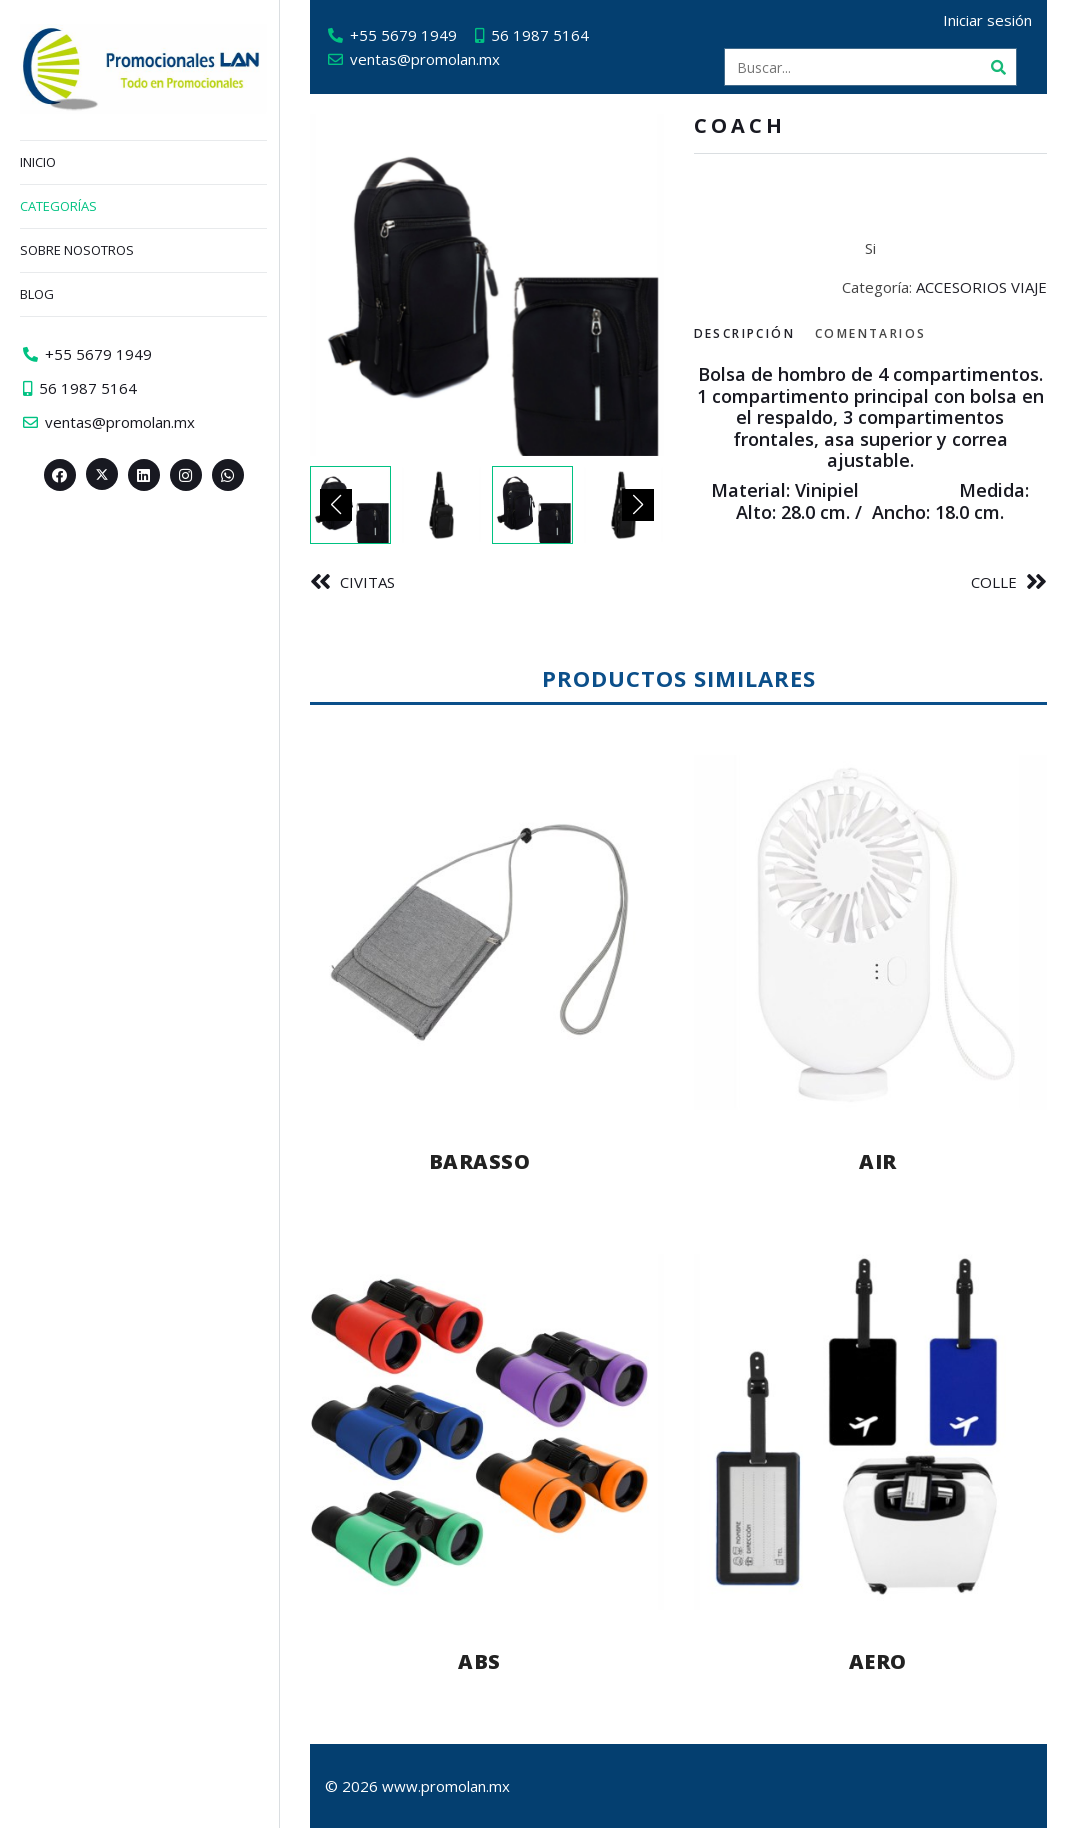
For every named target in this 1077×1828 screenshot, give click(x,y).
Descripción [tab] (744, 333)
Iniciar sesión (987, 20)
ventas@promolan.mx (425, 59)
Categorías (58, 206)
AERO (878, 1661)
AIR (878, 1161)
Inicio (38, 162)
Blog (37, 294)
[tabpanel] (871, 443)
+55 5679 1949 (403, 35)
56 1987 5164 (540, 35)
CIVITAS (367, 582)
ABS (479, 1661)
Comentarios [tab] (870, 333)
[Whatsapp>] (228, 475)
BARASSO (480, 1161)
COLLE (994, 582)
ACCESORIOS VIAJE (981, 287)
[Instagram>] (186, 475)
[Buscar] (998, 67)
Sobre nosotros (77, 250)
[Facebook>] (60, 475)
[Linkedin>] (144, 475)
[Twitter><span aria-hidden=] (102, 474)
